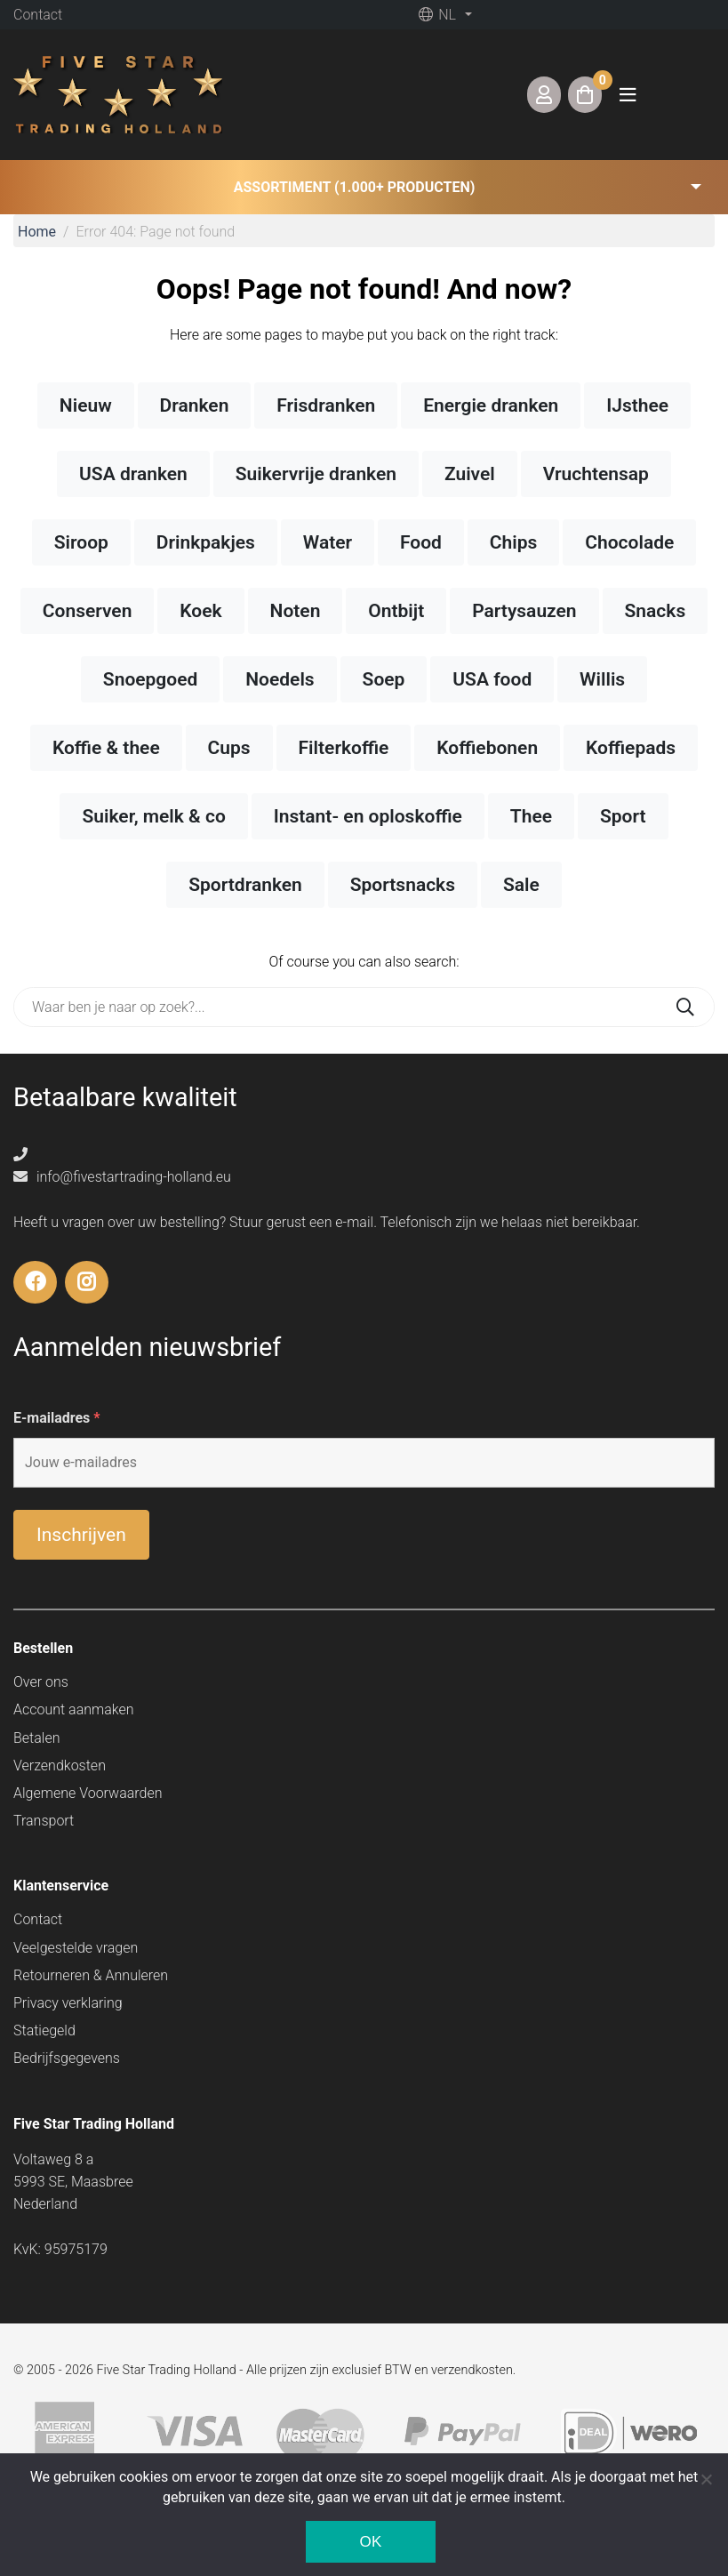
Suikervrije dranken (316, 474)
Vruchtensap (596, 474)
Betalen (36, 1737)
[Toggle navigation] (627, 94)
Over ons (40, 1681)
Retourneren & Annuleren (90, 1975)
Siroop (81, 542)
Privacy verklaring (68, 2002)
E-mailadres (56, 1417)
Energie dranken (490, 405)
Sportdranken (245, 884)
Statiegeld (44, 2030)
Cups (229, 747)
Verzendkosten (59, 1765)
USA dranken (133, 474)
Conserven (87, 611)
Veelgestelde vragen (75, 1947)
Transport (43, 1820)
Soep (384, 679)
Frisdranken (325, 405)
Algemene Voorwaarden (88, 1793)
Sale (521, 884)
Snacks (655, 611)
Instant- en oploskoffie (368, 816)
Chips (514, 542)
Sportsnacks (402, 884)
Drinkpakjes (205, 542)
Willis (602, 679)
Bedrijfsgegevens (66, 2058)
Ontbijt (396, 611)
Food (421, 542)
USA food (492, 679)
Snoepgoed (150, 679)
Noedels (279, 679)
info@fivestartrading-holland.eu (122, 1176)
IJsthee (637, 405)
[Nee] (706, 2479)
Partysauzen (524, 611)
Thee (531, 816)
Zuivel (469, 474)
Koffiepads (631, 747)
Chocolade (629, 542)
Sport (623, 816)
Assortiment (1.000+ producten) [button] (355, 187)
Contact (37, 14)
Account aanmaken (73, 1709)
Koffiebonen (487, 747)
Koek (200, 611)
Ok (370, 2541)
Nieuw (86, 405)
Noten (295, 611)
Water (327, 542)
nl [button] (437, 14)
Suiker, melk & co (153, 816)
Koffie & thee (106, 747)
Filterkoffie (344, 747)
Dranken (194, 405)
